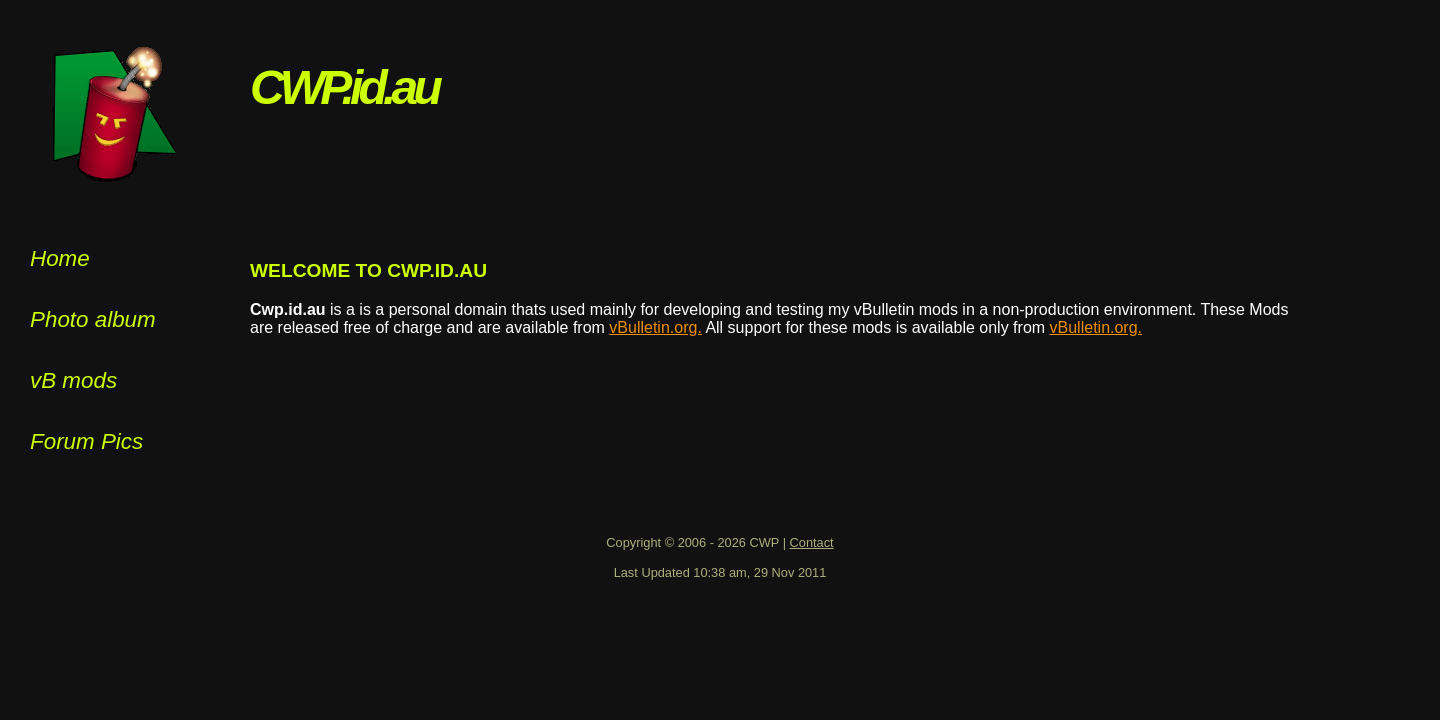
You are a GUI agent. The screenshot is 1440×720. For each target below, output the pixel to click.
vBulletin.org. (655, 327)
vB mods (73, 380)
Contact (812, 542)
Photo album (93, 319)
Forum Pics (86, 441)
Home (60, 258)
